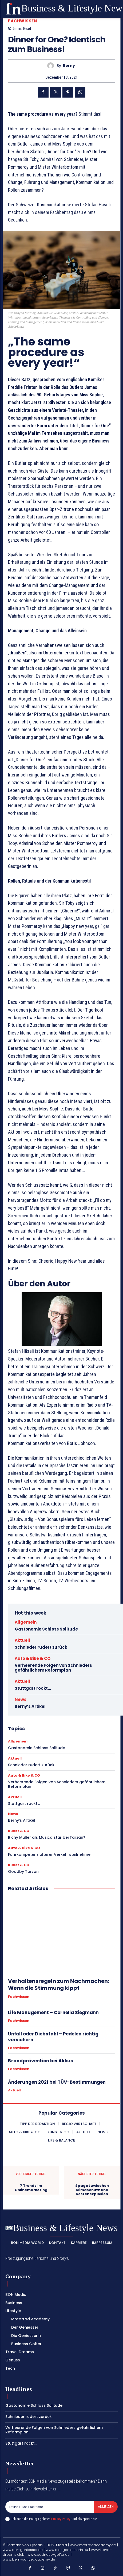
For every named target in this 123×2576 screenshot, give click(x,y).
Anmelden (106, 2506)
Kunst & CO (18, 1831)
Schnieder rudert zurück (41, 1647)
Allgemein (26, 1622)
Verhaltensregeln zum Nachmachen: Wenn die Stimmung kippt (58, 1984)
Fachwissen (22, 21)
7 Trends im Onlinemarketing (31, 2188)
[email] (49, 2507)
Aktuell (22, 1640)
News (20, 1699)
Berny (69, 65)
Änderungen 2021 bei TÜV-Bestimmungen (57, 2082)
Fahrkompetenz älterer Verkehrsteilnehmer (50, 1854)
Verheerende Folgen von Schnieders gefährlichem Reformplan (53, 1668)
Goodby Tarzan (23, 1871)
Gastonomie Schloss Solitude (46, 1629)
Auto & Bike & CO (32, 1658)
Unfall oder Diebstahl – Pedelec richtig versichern (53, 2037)
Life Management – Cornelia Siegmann (53, 2012)
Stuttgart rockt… (33, 1688)
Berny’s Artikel (30, 1706)
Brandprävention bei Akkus (40, 2061)
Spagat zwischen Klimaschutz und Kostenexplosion (92, 2190)
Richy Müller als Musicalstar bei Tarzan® (46, 1837)
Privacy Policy (60, 2519)
